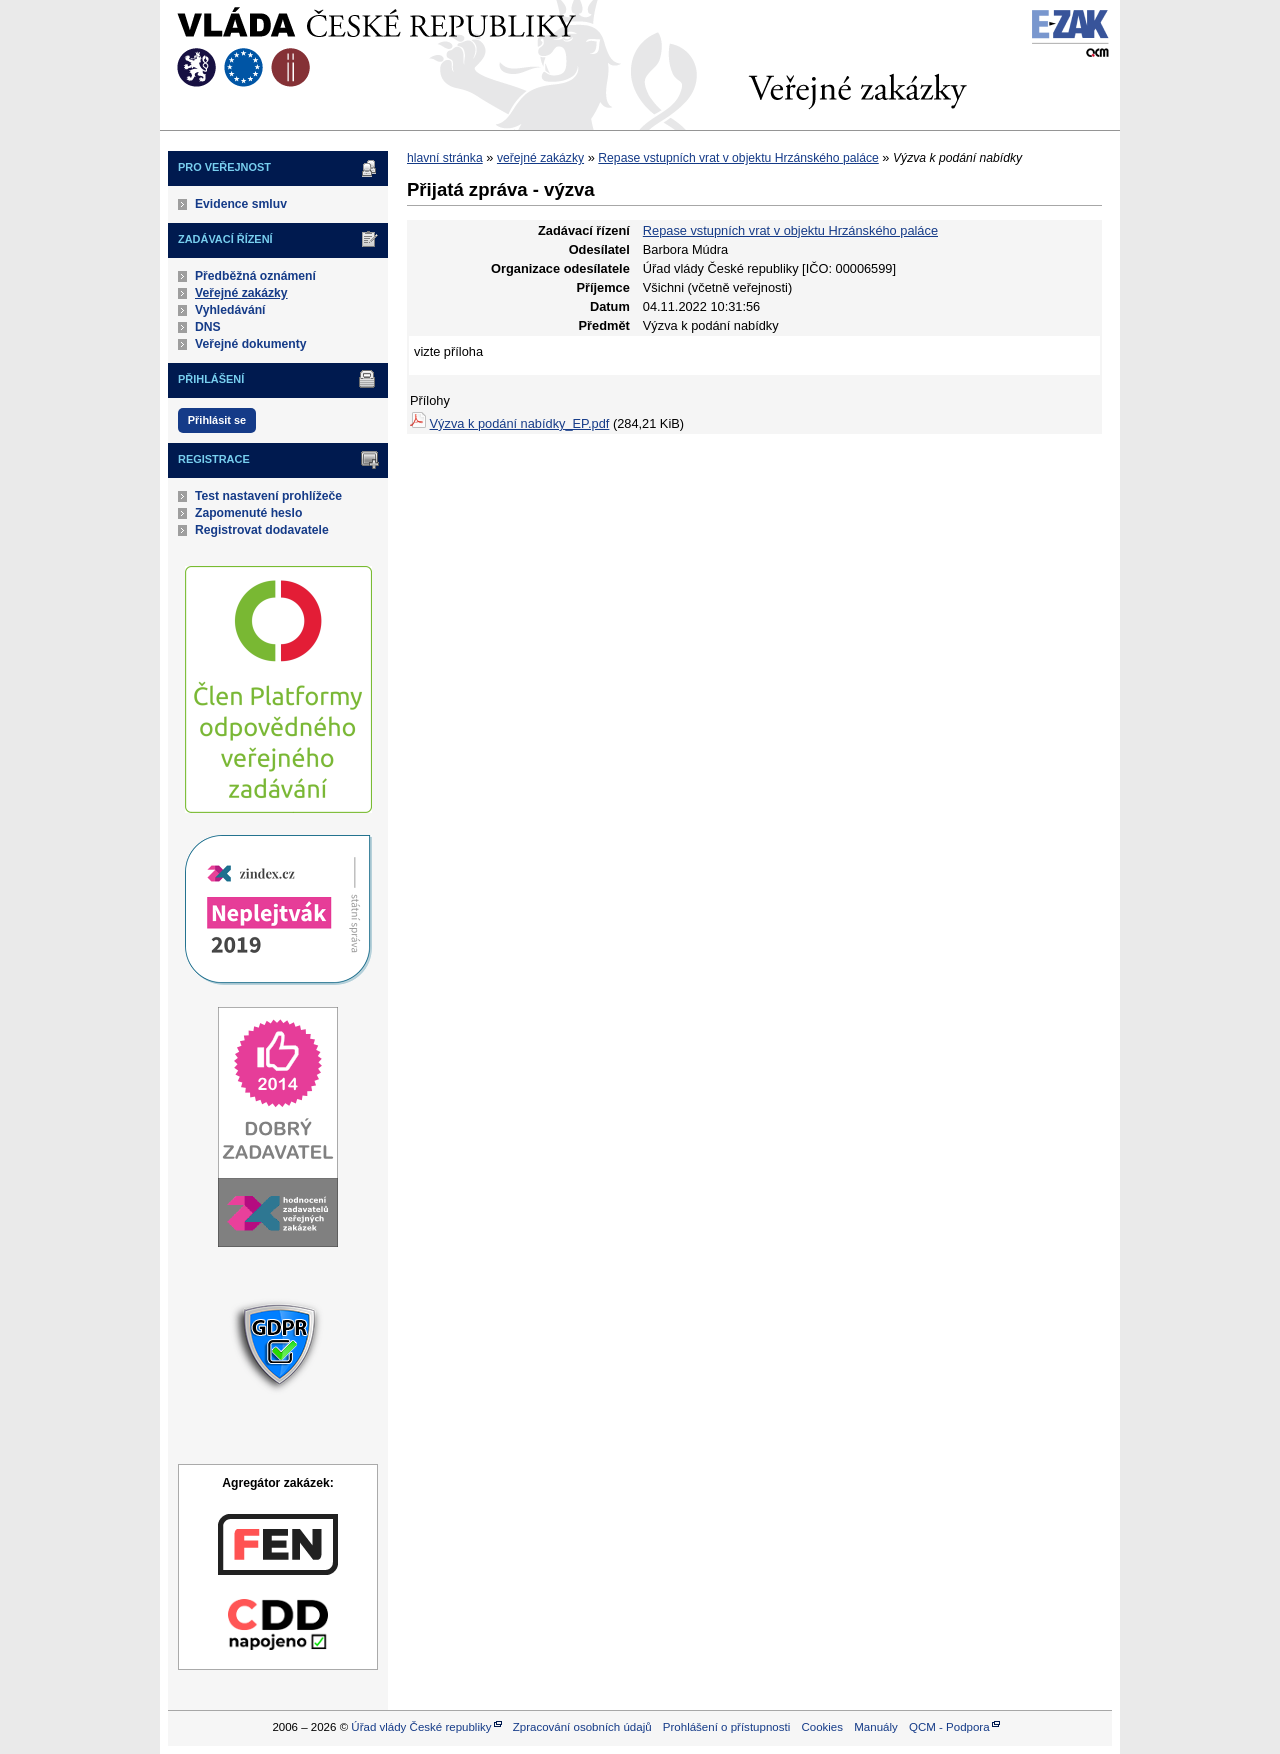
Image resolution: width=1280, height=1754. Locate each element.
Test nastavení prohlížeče (268, 496)
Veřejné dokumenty (250, 344)
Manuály (876, 1727)
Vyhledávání (230, 310)
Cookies (822, 1727)
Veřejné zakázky (241, 293)
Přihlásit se (217, 420)
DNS (208, 327)
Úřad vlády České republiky (421, 1727)
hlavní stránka (445, 158)
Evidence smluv (241, 204)
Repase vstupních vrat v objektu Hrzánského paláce (738, 158)
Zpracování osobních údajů (582, 1727)
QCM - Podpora (949, 1727)
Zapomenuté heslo (248, 513)
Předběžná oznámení (255, 276)
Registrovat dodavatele (262, 530)
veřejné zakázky (540, 158)
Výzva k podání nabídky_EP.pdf (520, 423)
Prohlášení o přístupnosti (726, 1727)
